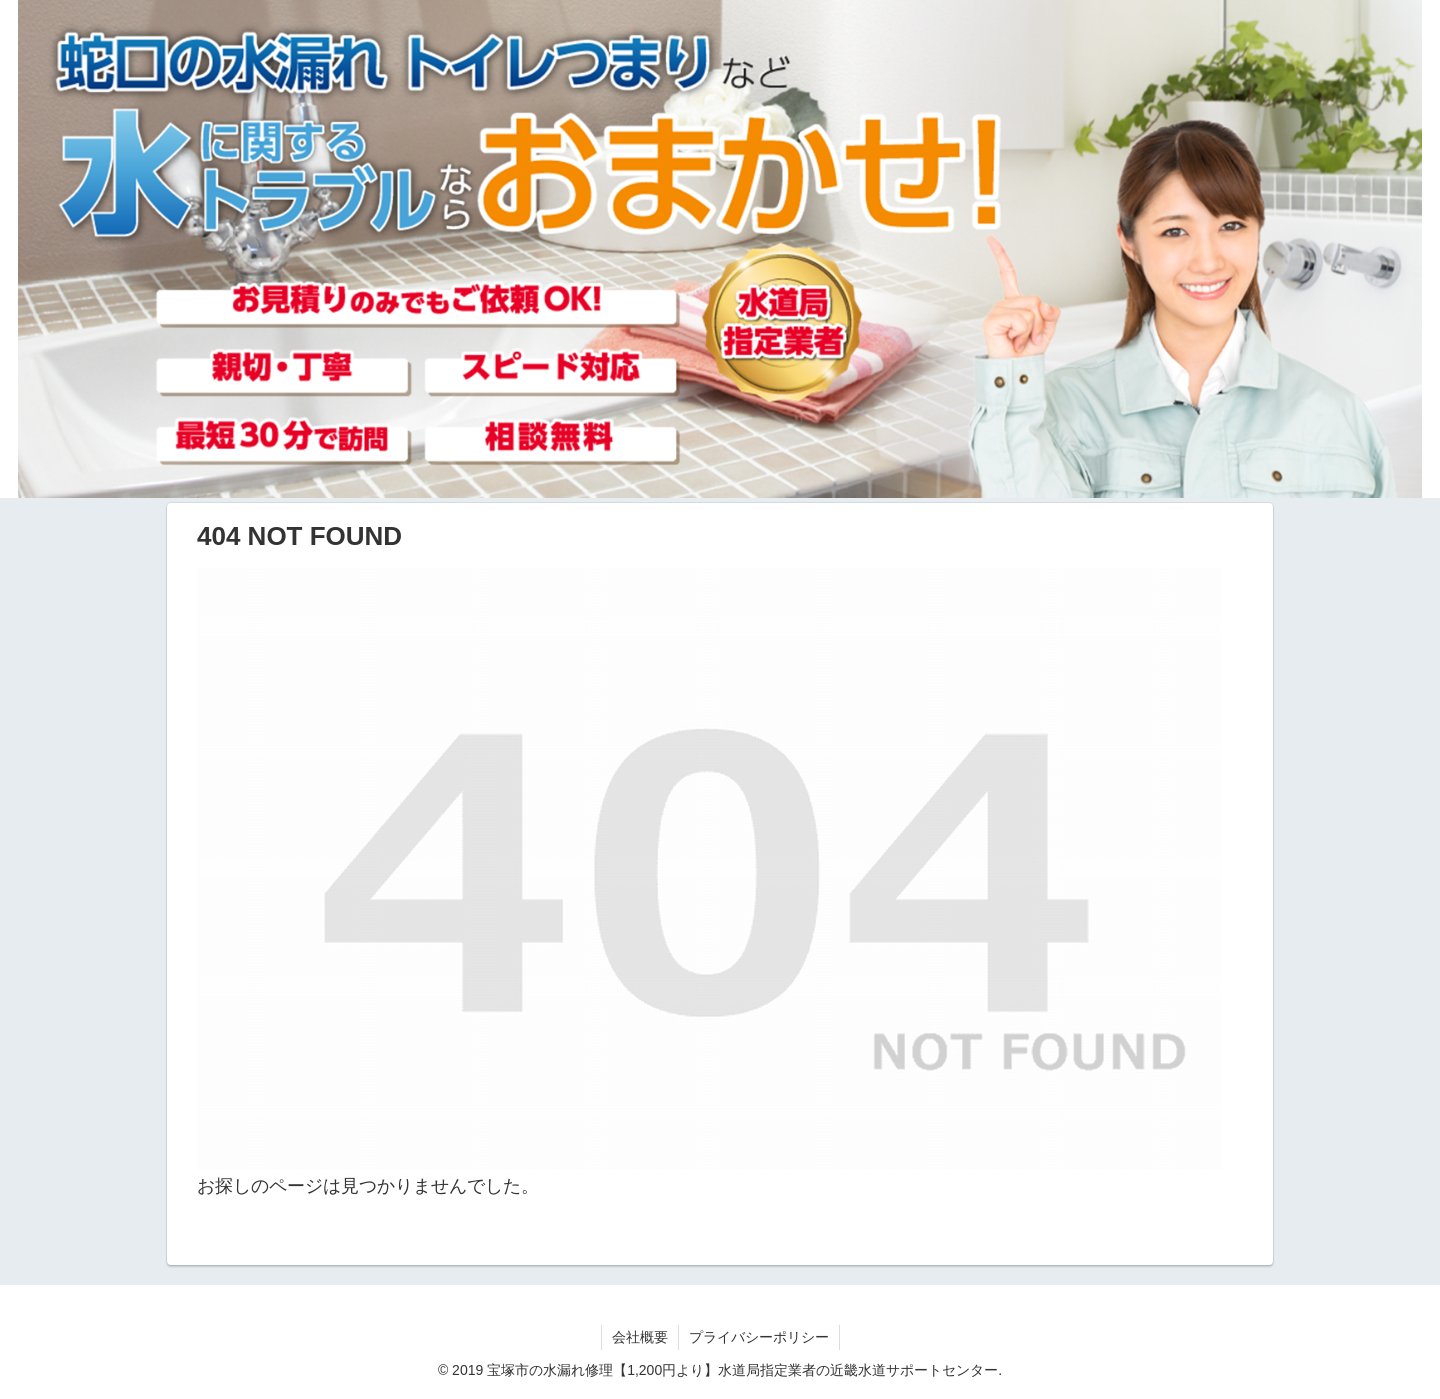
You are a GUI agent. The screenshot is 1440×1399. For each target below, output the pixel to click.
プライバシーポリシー (759, 1337)
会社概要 (640, 1337)
